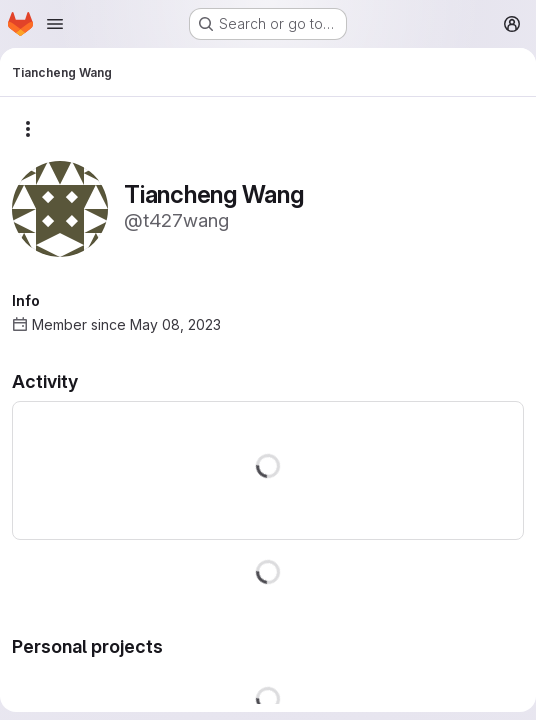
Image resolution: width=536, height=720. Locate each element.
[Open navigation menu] (55, 24)
